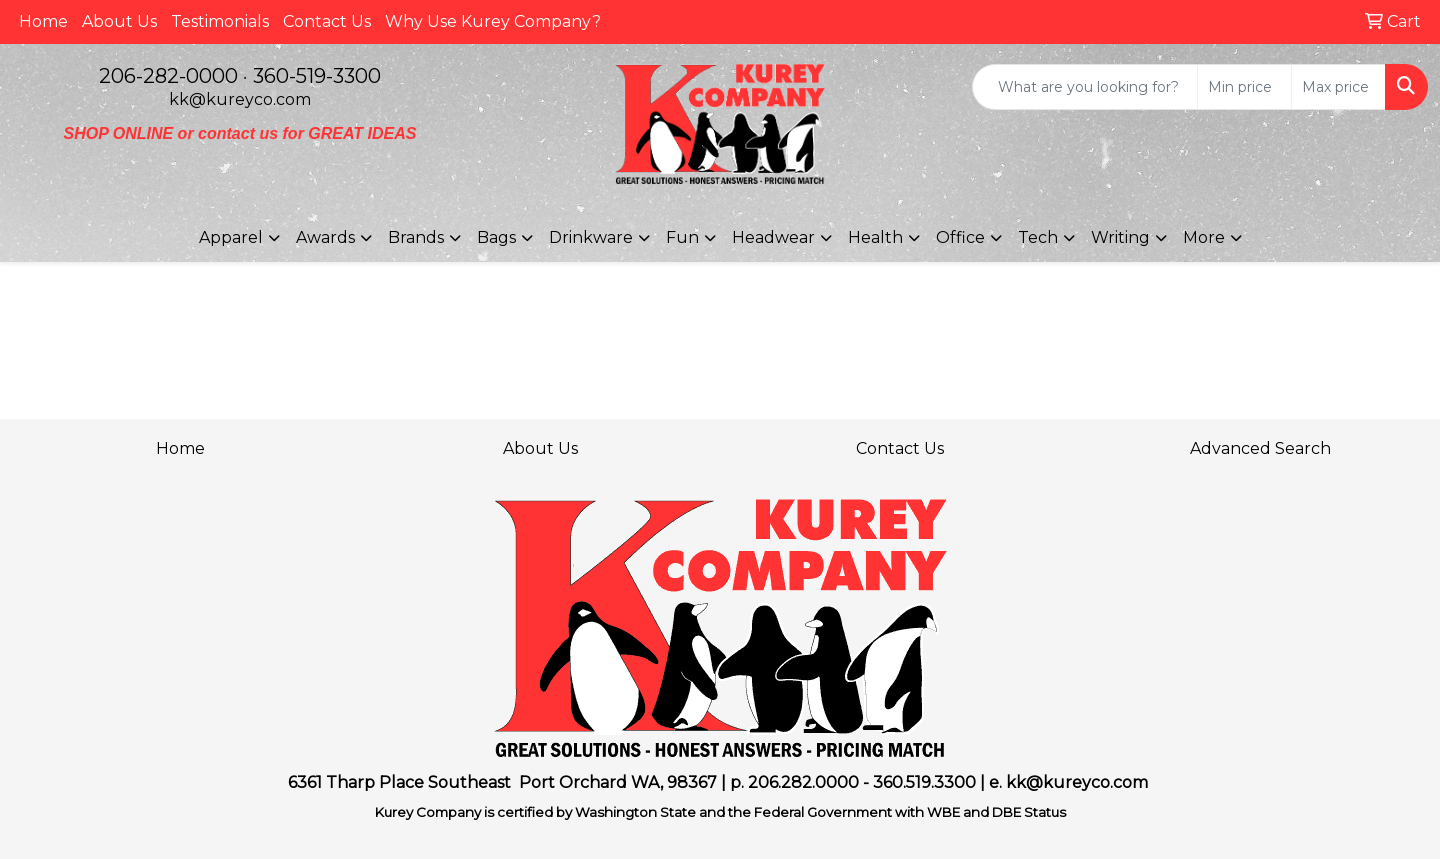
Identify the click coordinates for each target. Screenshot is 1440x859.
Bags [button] (496, 237)
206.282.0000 (803, 782)
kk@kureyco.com (240, 99)
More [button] (1204, 237)
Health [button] (875, 237)
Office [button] (960, 237)
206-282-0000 (168, 76)
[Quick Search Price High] (1338, 87)
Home (43, 21)
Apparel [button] (231, 237)
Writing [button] (1120, 237)
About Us (119, 21)
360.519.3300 (924, 782)
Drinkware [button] (591, 237)
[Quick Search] (1085, 87)
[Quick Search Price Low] (1244, 87)
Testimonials (220, 21)
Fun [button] (682, 237)
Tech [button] (1038, 237)
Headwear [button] (773, 237)
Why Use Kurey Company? (493, 21)
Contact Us (327, 21)
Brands (416, 237)
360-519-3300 (317, 76)
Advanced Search (1260, 448)
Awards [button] (325, 237)
